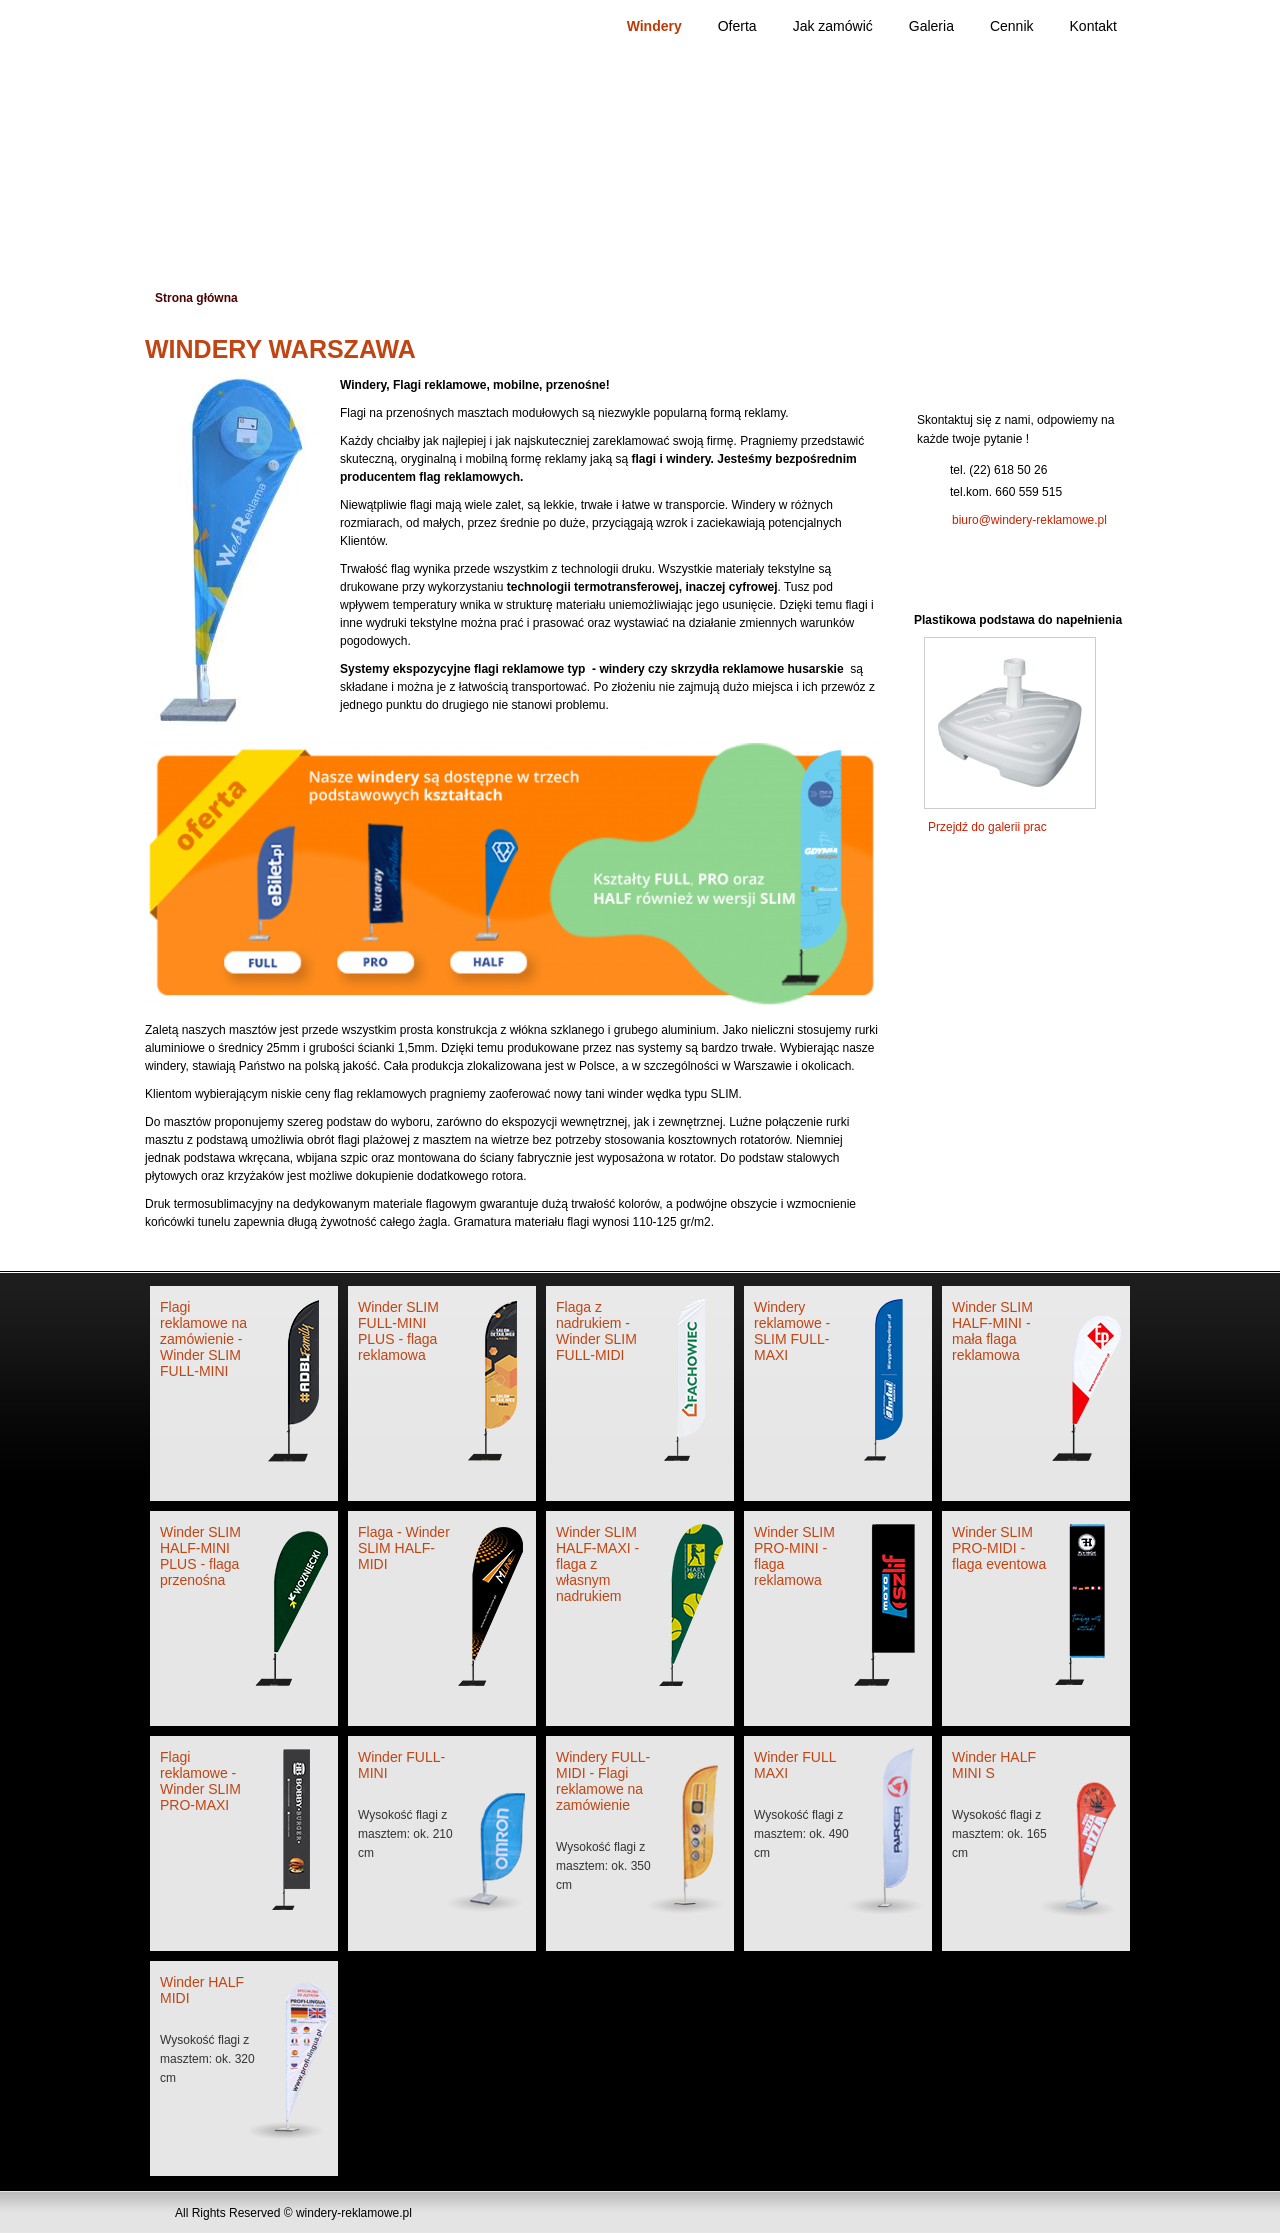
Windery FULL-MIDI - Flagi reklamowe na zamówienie (603, 1781)
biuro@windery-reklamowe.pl (1029, 520)
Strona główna (196, 298)
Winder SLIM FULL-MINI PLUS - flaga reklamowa (398, 1331)
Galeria (931, 26)
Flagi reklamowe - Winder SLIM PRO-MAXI (200, 1781)
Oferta (737, 26)
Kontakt (1093, 26)
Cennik (1012, 26)
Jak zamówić (833, 26)
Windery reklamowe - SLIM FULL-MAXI (792, 1331)
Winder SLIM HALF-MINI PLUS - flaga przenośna (200, 1556)
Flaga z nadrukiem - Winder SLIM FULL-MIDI (596, 1331)
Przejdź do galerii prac (987, 827)
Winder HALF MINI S (994, 1765)
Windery (654, 26)
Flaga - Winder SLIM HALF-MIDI (404, 1548)
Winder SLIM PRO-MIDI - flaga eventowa (999, 1548)
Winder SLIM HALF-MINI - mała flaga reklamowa (992, 1331)
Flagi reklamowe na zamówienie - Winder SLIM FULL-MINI (203, 1339)
